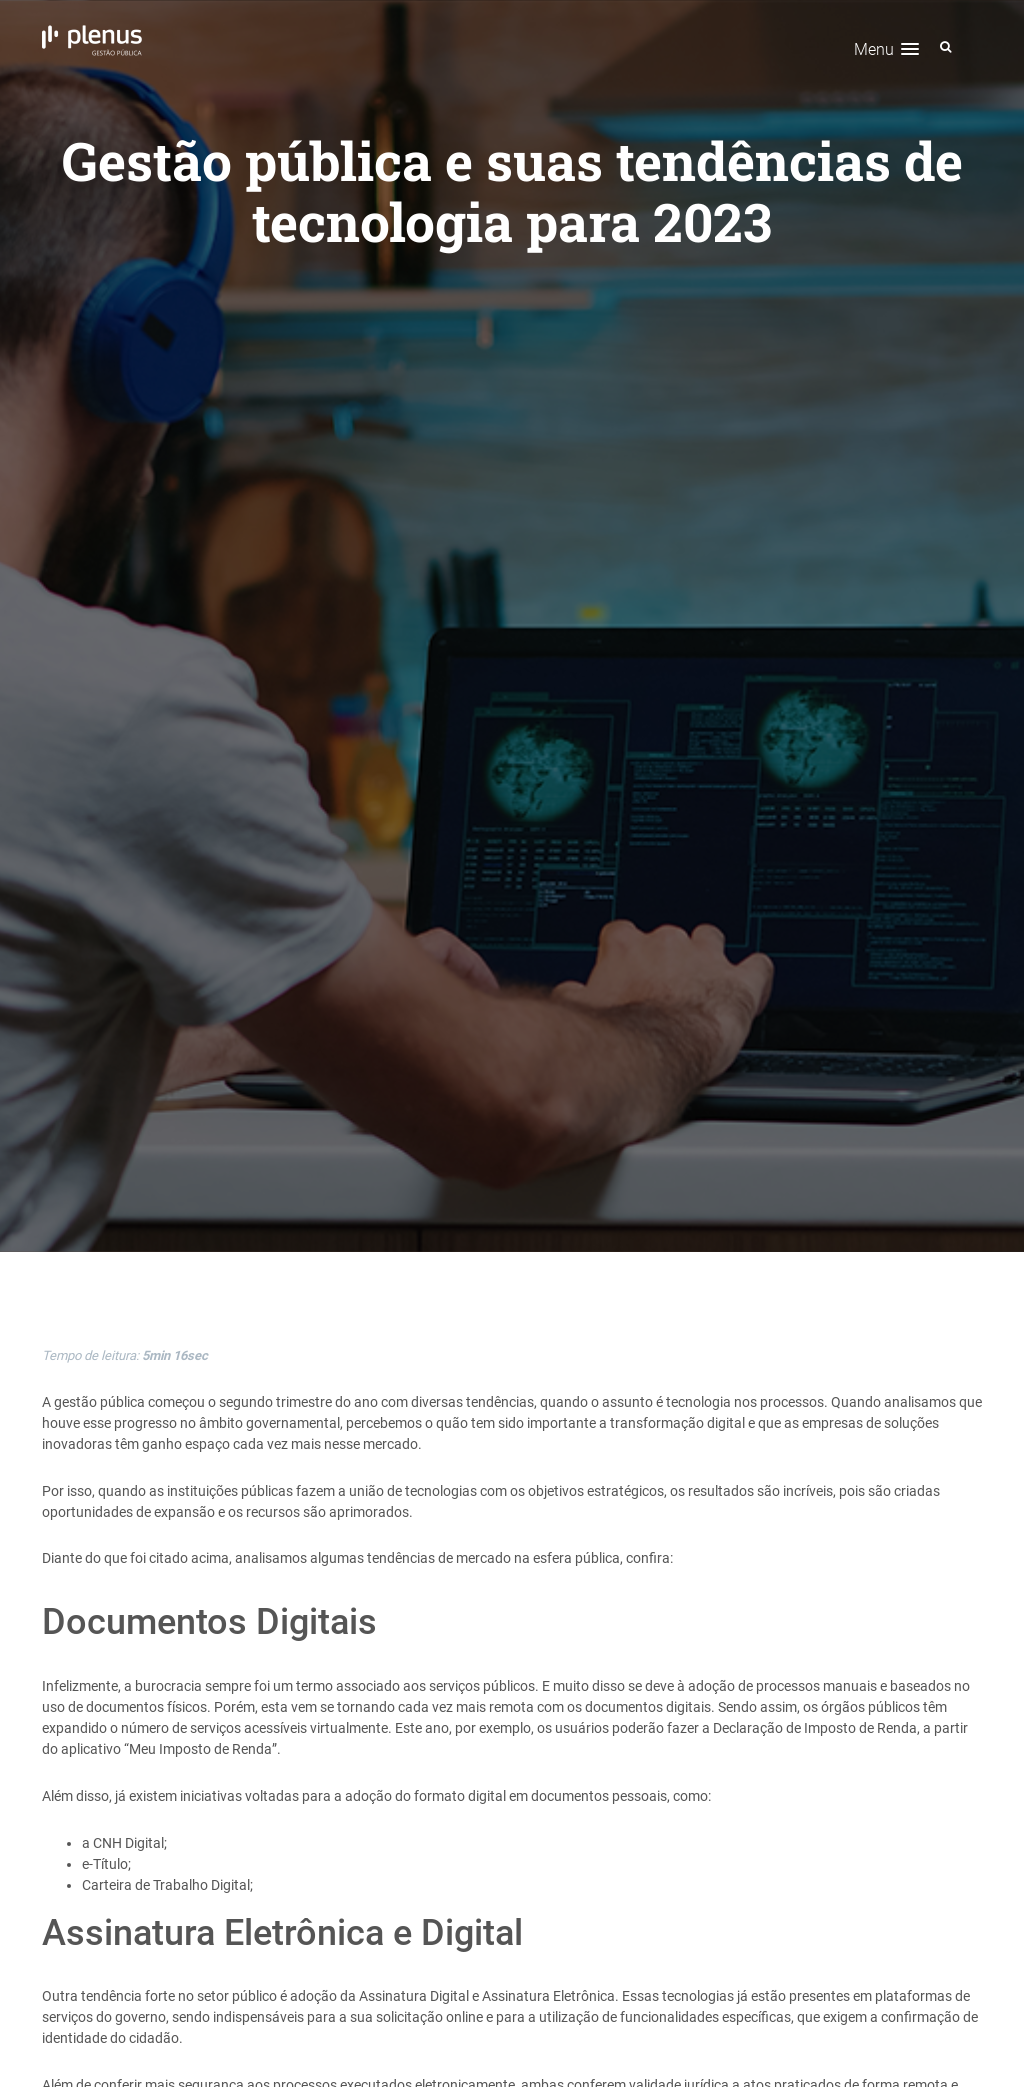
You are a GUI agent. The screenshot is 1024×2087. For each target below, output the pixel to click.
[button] (886, 49)
